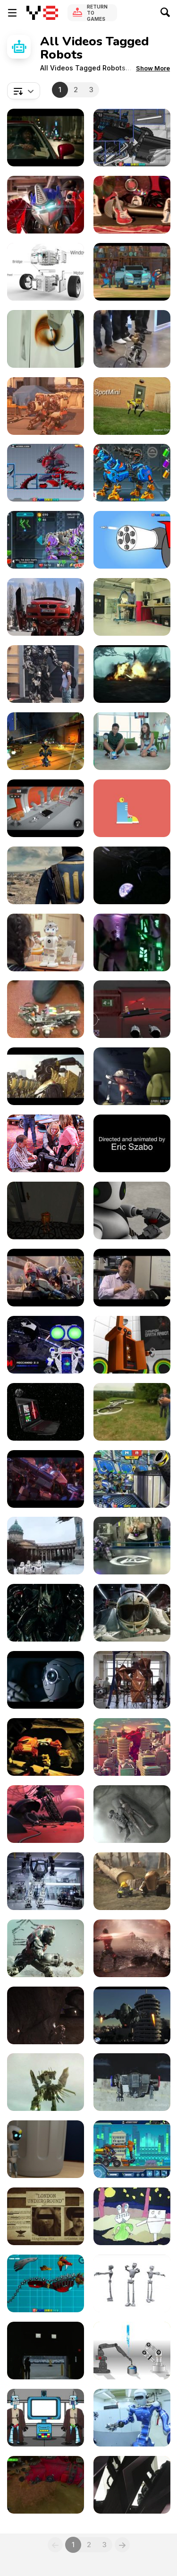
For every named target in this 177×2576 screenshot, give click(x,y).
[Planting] (131, 1881)
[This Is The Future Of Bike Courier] (131, 339)
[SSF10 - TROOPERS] (45, 1076)
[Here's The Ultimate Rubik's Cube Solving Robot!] (45, 1009)
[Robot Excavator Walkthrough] (131, 2149)
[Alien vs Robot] (131, 2216)
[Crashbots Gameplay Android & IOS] (45, 808)
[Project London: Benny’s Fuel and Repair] (45, 2082)
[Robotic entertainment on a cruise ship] (131, 2485)
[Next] (122, 2544)
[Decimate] (131, 1814)
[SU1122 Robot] (131, 1277)
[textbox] (23, 91)
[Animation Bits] (131, 2283)
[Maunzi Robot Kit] (45, 272)
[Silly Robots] (131, 808)
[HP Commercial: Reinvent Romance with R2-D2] (45, 1412)
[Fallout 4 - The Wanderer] (45, 875)
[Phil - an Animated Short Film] (45, 1814)
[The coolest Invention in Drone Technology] (131, 1412)
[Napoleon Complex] (131, 1210)
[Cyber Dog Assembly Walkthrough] (131, 472)
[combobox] (23, 90)
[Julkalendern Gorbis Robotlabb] (131, 1009)
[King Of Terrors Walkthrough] (45, 472)
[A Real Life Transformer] (45, 607)
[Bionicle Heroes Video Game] (45, 1747)
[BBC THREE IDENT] (131, 204)
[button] (153, 68)
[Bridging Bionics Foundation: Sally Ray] (45, 1143)
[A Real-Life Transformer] (45, 674)
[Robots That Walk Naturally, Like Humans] (131, 607)
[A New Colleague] (45, 942)
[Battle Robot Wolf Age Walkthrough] (45, 2283)
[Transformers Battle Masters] (45, 204)
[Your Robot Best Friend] (131, 741)
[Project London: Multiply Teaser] (45, 2216)
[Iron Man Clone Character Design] (131, 2015)
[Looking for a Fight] (131, 1747)
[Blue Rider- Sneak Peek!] (45, 2485)
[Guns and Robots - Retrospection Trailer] (45, 741)
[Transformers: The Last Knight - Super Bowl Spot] (131, 674)
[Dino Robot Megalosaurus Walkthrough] (131, 137)
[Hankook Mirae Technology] (45, 1881)
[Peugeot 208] (45, 1680)
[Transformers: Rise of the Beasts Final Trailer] (45, 137)
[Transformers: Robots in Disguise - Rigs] (131, 272)
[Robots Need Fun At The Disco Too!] (131, 942)
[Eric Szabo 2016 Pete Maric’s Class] (131, 1143)
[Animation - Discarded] (45, 2149)
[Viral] (45, 2015)
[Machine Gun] (45, 1613)
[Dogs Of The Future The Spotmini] (131, 406)
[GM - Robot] (45, 2350)
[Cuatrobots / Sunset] (131, 1948)
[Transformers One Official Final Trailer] (45, 1277)
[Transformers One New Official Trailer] (45, 1479)
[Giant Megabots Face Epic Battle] (131, 2082)
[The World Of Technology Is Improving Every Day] (131, 1545)
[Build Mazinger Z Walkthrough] (131, 540)
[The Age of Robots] (131, 2417)
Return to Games (97, 12)
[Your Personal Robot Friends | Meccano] (45, 1345)
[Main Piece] (131, 1613)
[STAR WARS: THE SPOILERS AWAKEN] (45, 2417)
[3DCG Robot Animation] (131, 1345)
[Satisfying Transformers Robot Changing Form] (45, 406)
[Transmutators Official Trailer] (131, 875)
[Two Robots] (131, 2350)
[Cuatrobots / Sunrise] (45, 1948)
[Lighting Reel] (131, 1076)
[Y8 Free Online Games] (42, 13)
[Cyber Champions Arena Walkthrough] (45, 540)
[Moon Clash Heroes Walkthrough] (131, 1479)
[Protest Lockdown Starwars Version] (45, 1545)
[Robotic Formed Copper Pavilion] (131, 1680)
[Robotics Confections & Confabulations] (45, 339)
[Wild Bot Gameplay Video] (45, 1210)
